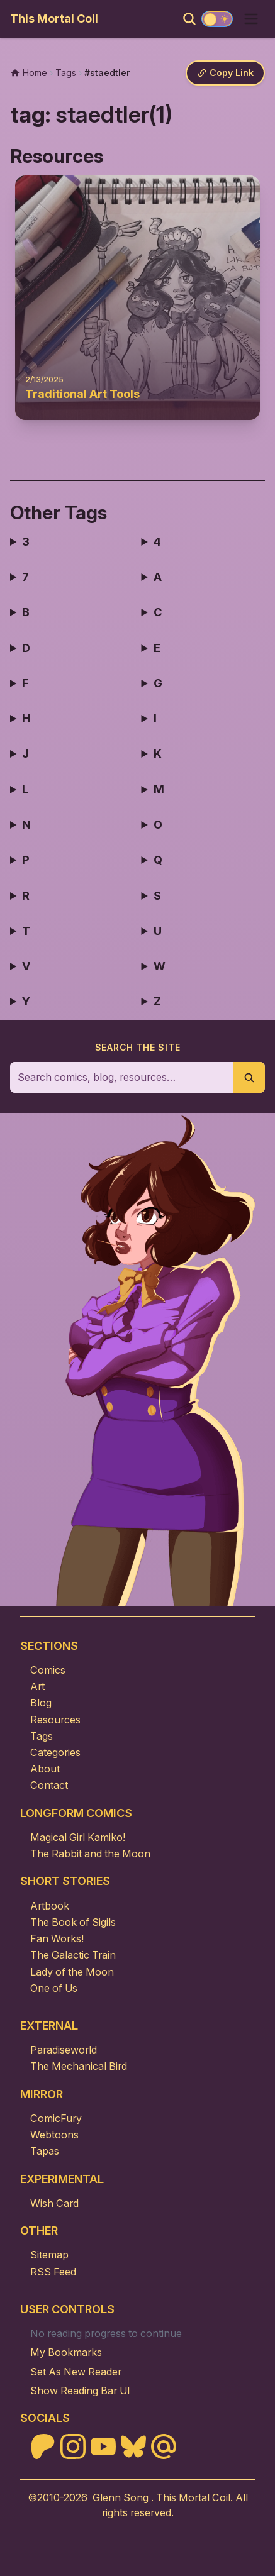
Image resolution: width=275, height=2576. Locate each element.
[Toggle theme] (217, 18)
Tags (41, 1736)
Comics (47, 1670)
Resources (55, 1719)
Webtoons (54, 2134)
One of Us (53, 1988)
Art (37, 1686)
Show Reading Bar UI (80, 2390)
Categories (55, 1752)
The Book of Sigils (73, 1922)
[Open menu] (251, 19)
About (45, 1768)
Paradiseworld (63, 2049)
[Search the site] (121, 1077)
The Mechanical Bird (78, 2066)
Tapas (44, 2151)
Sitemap (49, 2254)
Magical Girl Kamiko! (77, 1837)
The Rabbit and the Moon (90, 1853)
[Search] (189, 18)
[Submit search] (249, 1077)
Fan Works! (57, 1938)
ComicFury (56, 2118)
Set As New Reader (75, 2371)
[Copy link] (225, 73)
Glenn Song (121, 2497)
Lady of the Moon (72, 1971)
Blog (41, 1702)
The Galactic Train (73, 1955)
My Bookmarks (66, 2352)
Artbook (49, 1905)
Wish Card (54, 2203)
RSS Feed (53, 2271)
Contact (49, 1785)
